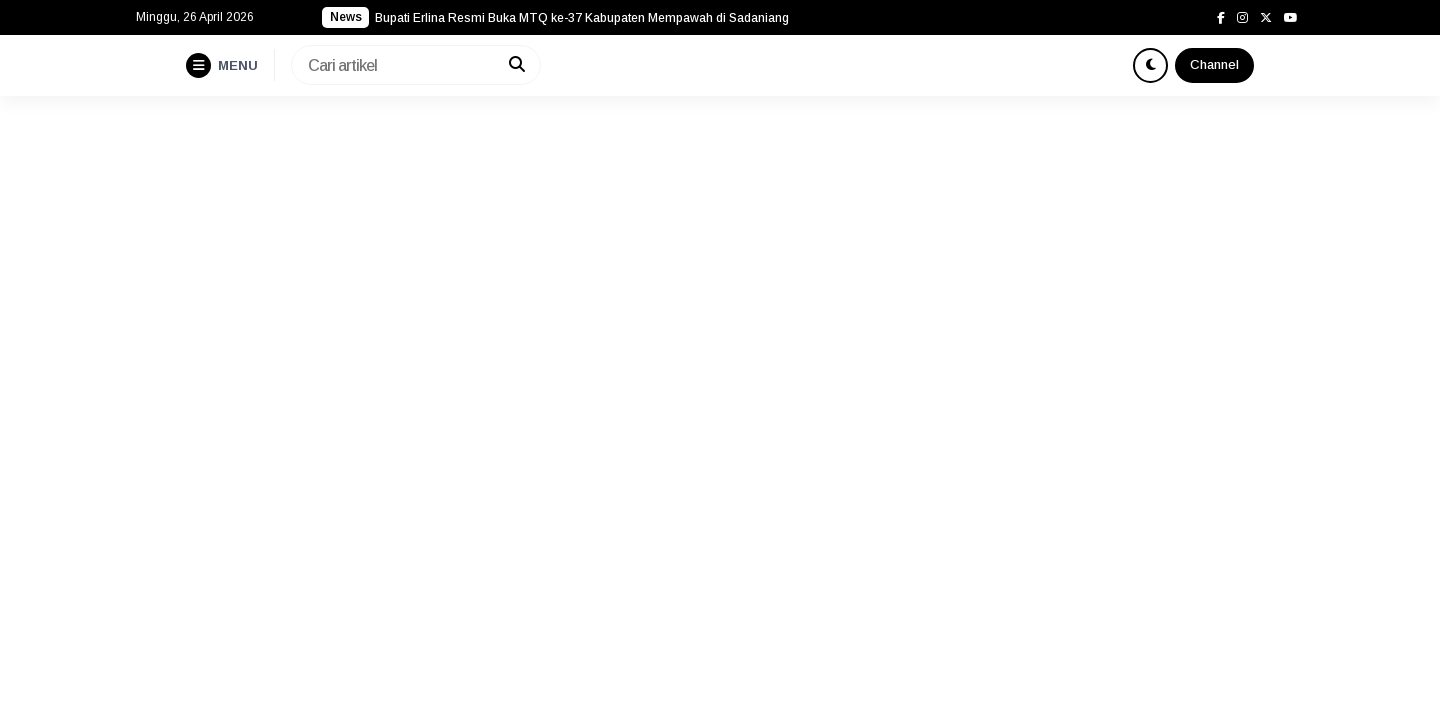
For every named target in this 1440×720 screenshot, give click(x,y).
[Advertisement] (720, 246)
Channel (1214, 64)
